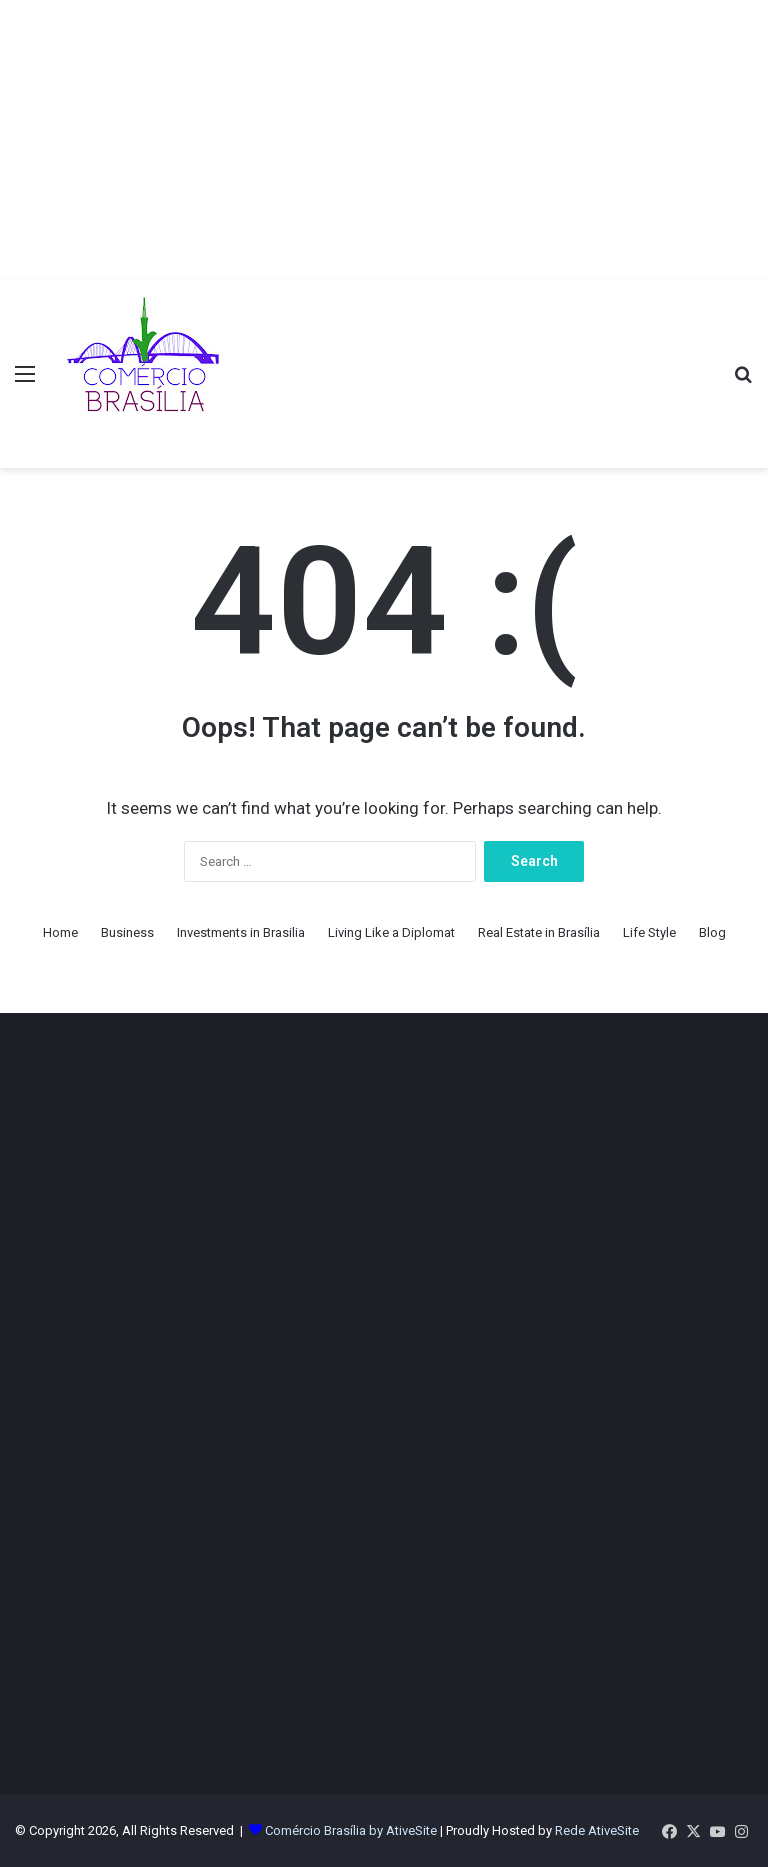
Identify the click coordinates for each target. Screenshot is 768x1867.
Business (127, 932)
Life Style (649, 932)
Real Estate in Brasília (539, 932)
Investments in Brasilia (241, 932)
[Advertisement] (384, 140)
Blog (712, 932)
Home (60, 932)
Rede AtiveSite (597, 1830)
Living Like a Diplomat (391, 932)
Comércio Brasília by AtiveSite (352, 1830)
